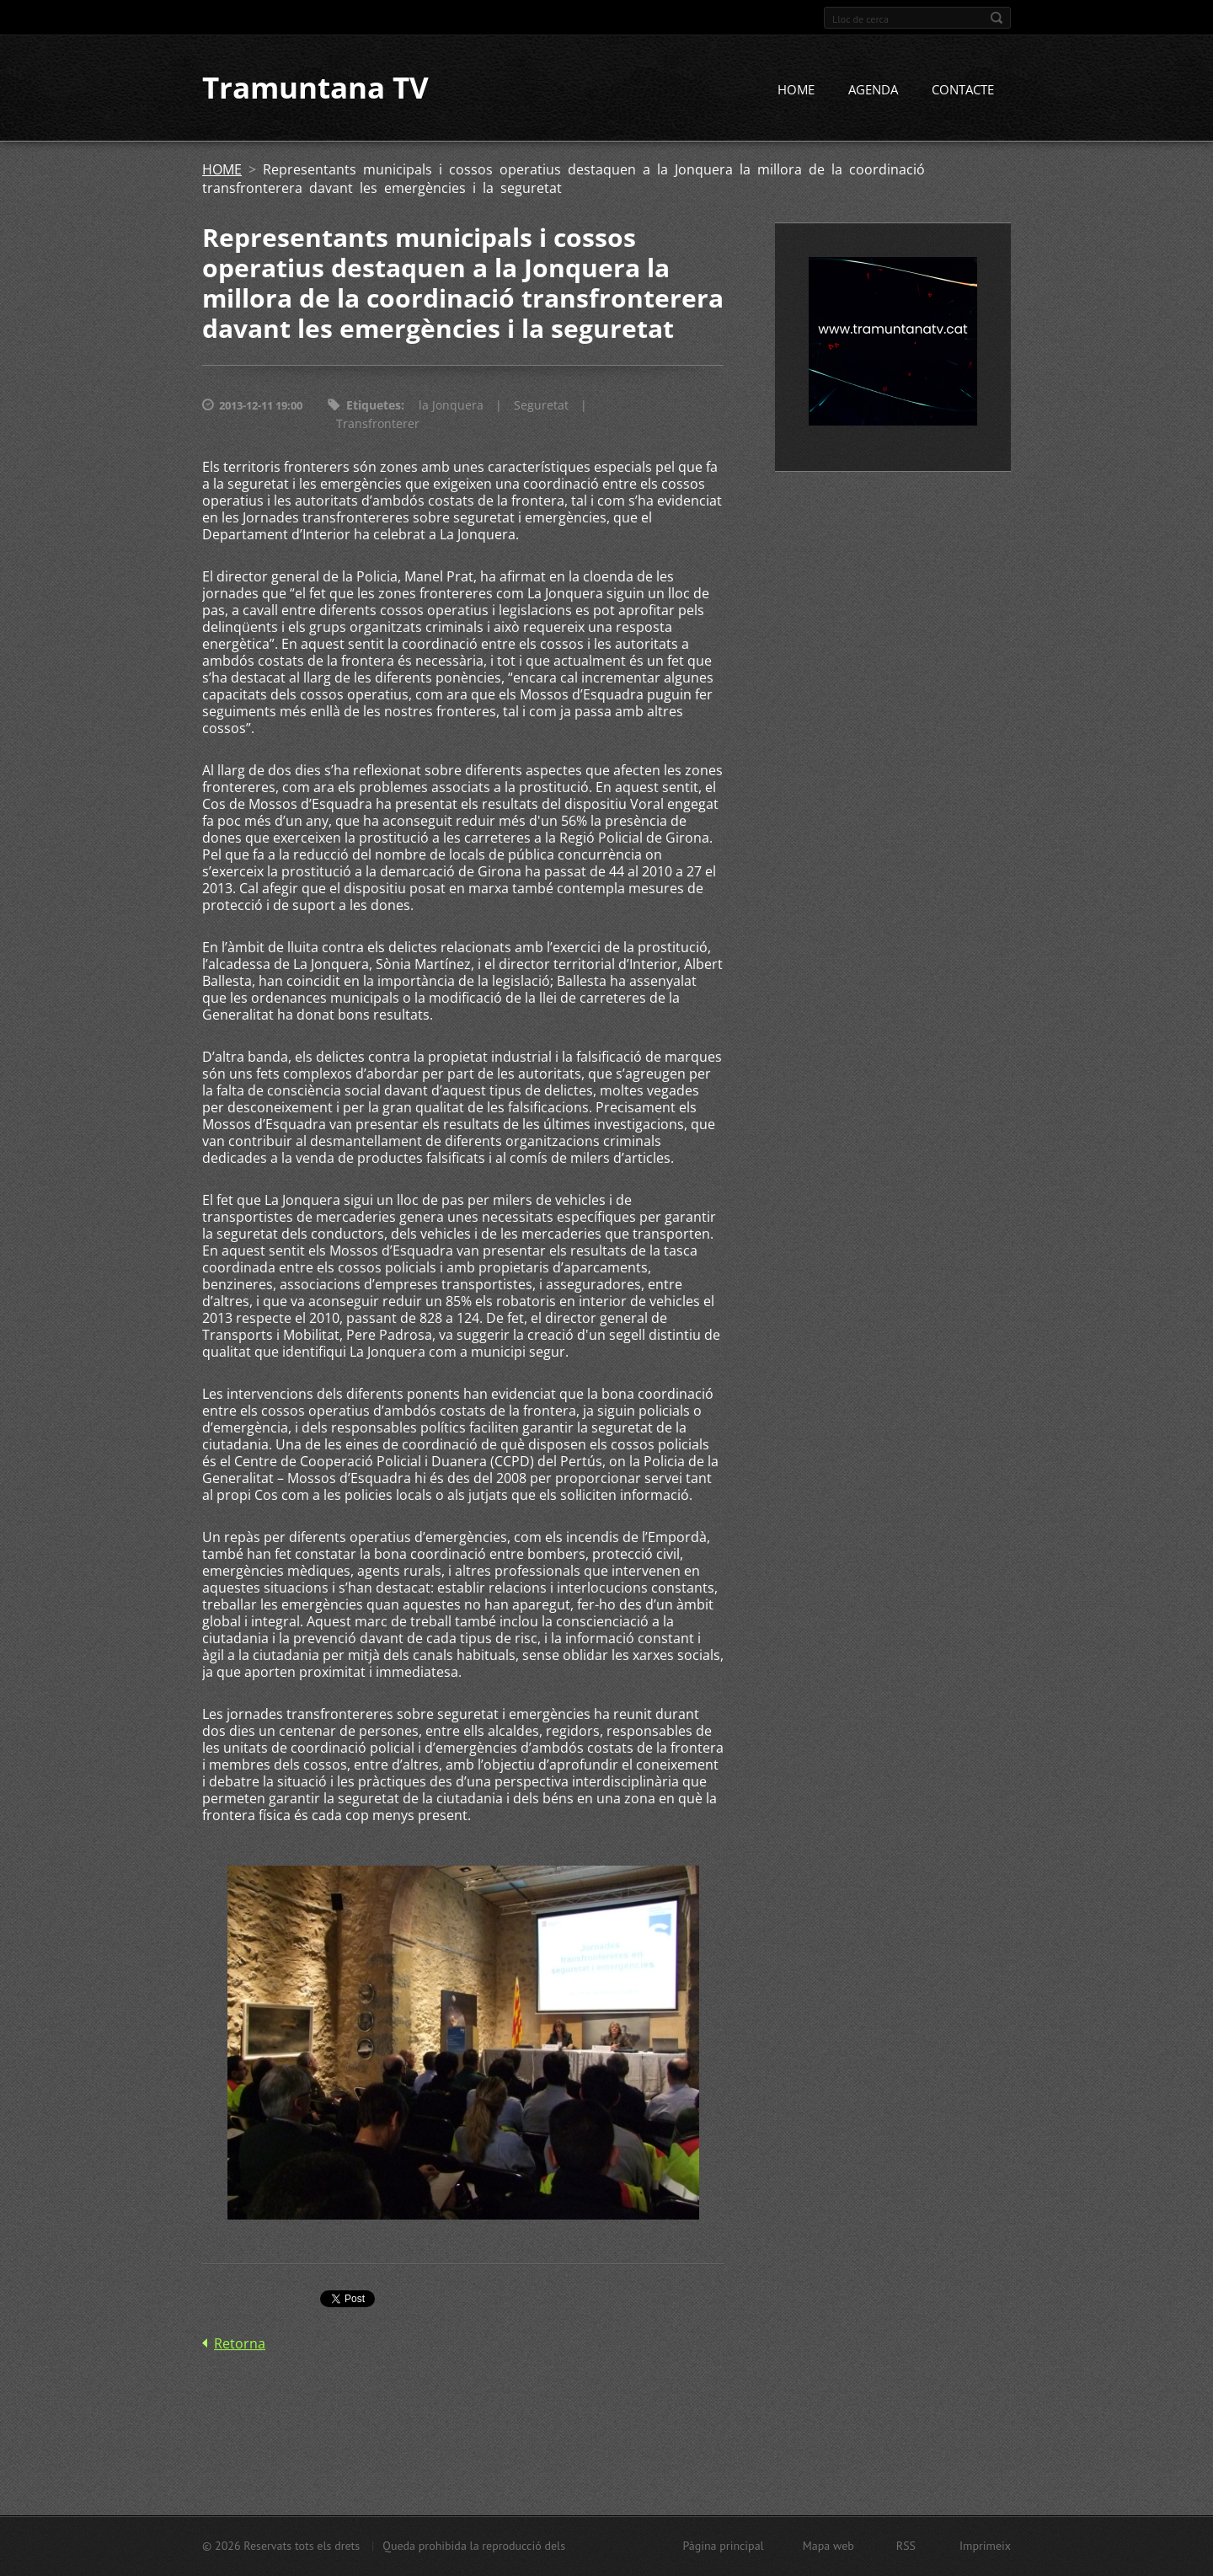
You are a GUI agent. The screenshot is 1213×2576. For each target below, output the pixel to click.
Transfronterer (377, 424)
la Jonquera (451, 406)
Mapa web (828, 2545)
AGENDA (873, 90)
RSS (906, 2545)
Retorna (239, 2344)
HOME (796, 90)
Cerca (996, 17)
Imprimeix (985, 2545)
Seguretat (541, 406)
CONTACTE (963, 90)
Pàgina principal (722, 2545)
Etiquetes (373, 406)
